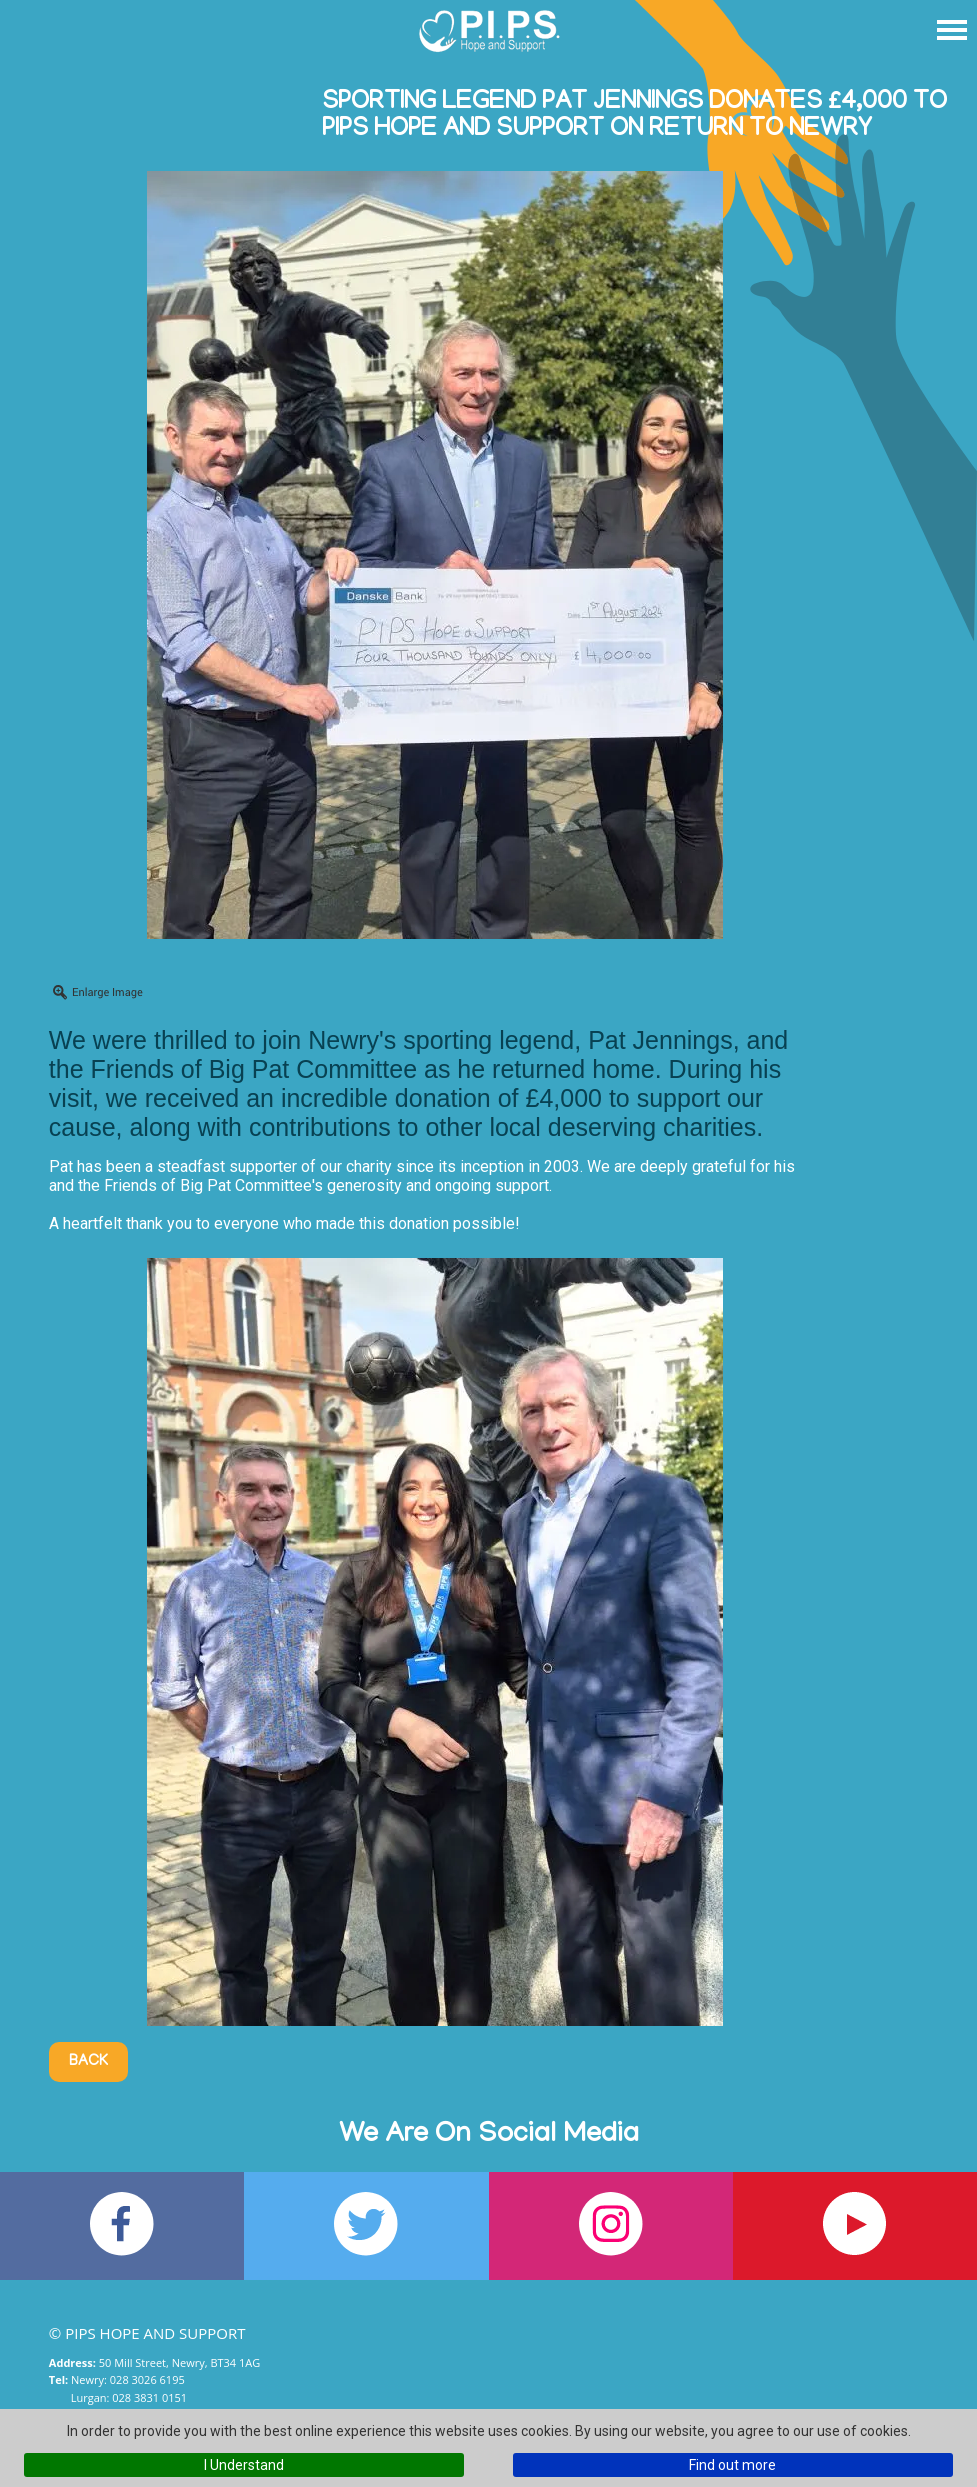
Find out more (732, 2465)
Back (88, 2062)
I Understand (244, 2465)
